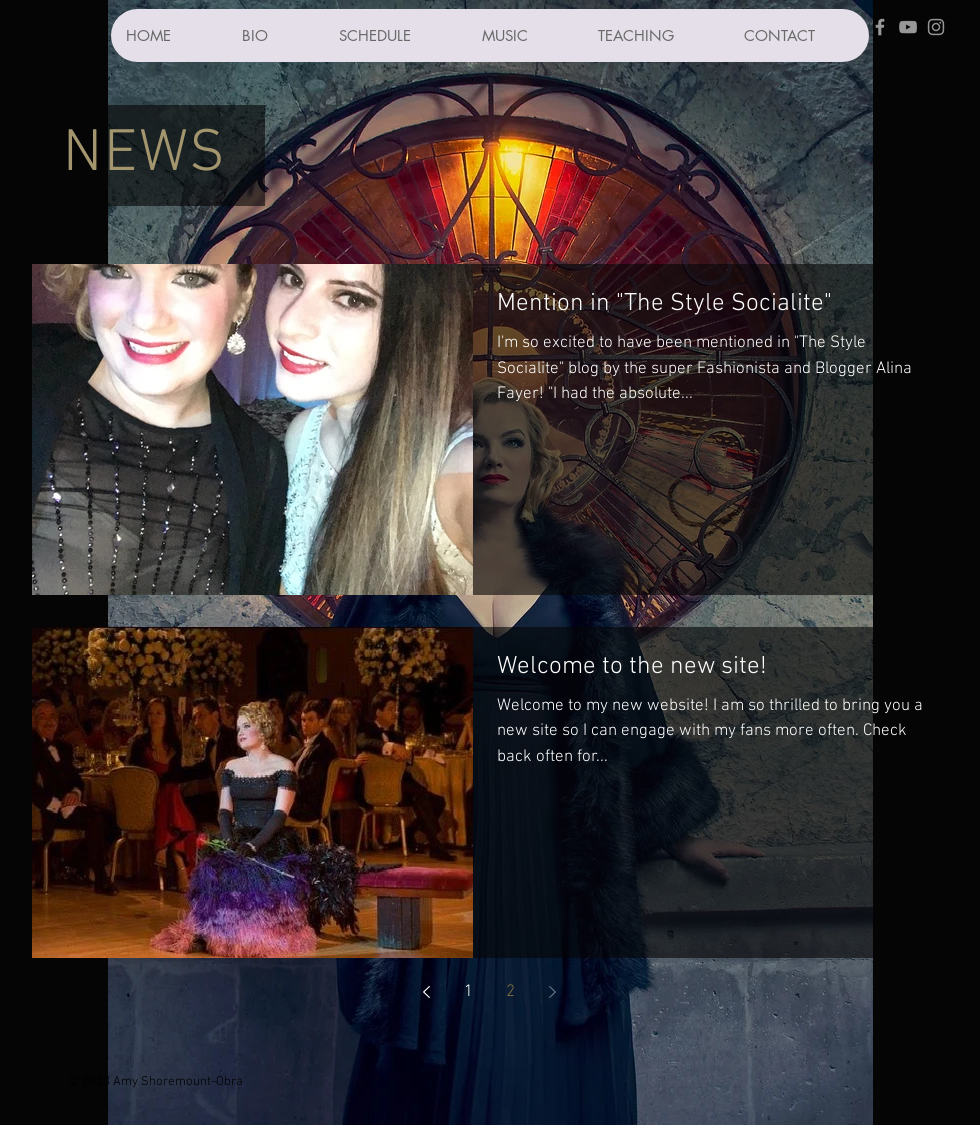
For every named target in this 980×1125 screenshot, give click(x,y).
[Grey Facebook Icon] (880, 27)
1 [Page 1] (468, 992)
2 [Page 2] (510, 992)
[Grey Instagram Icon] (936, 27)
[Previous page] (427, 992)
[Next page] (553, 992)
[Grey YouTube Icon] (908, 27)
